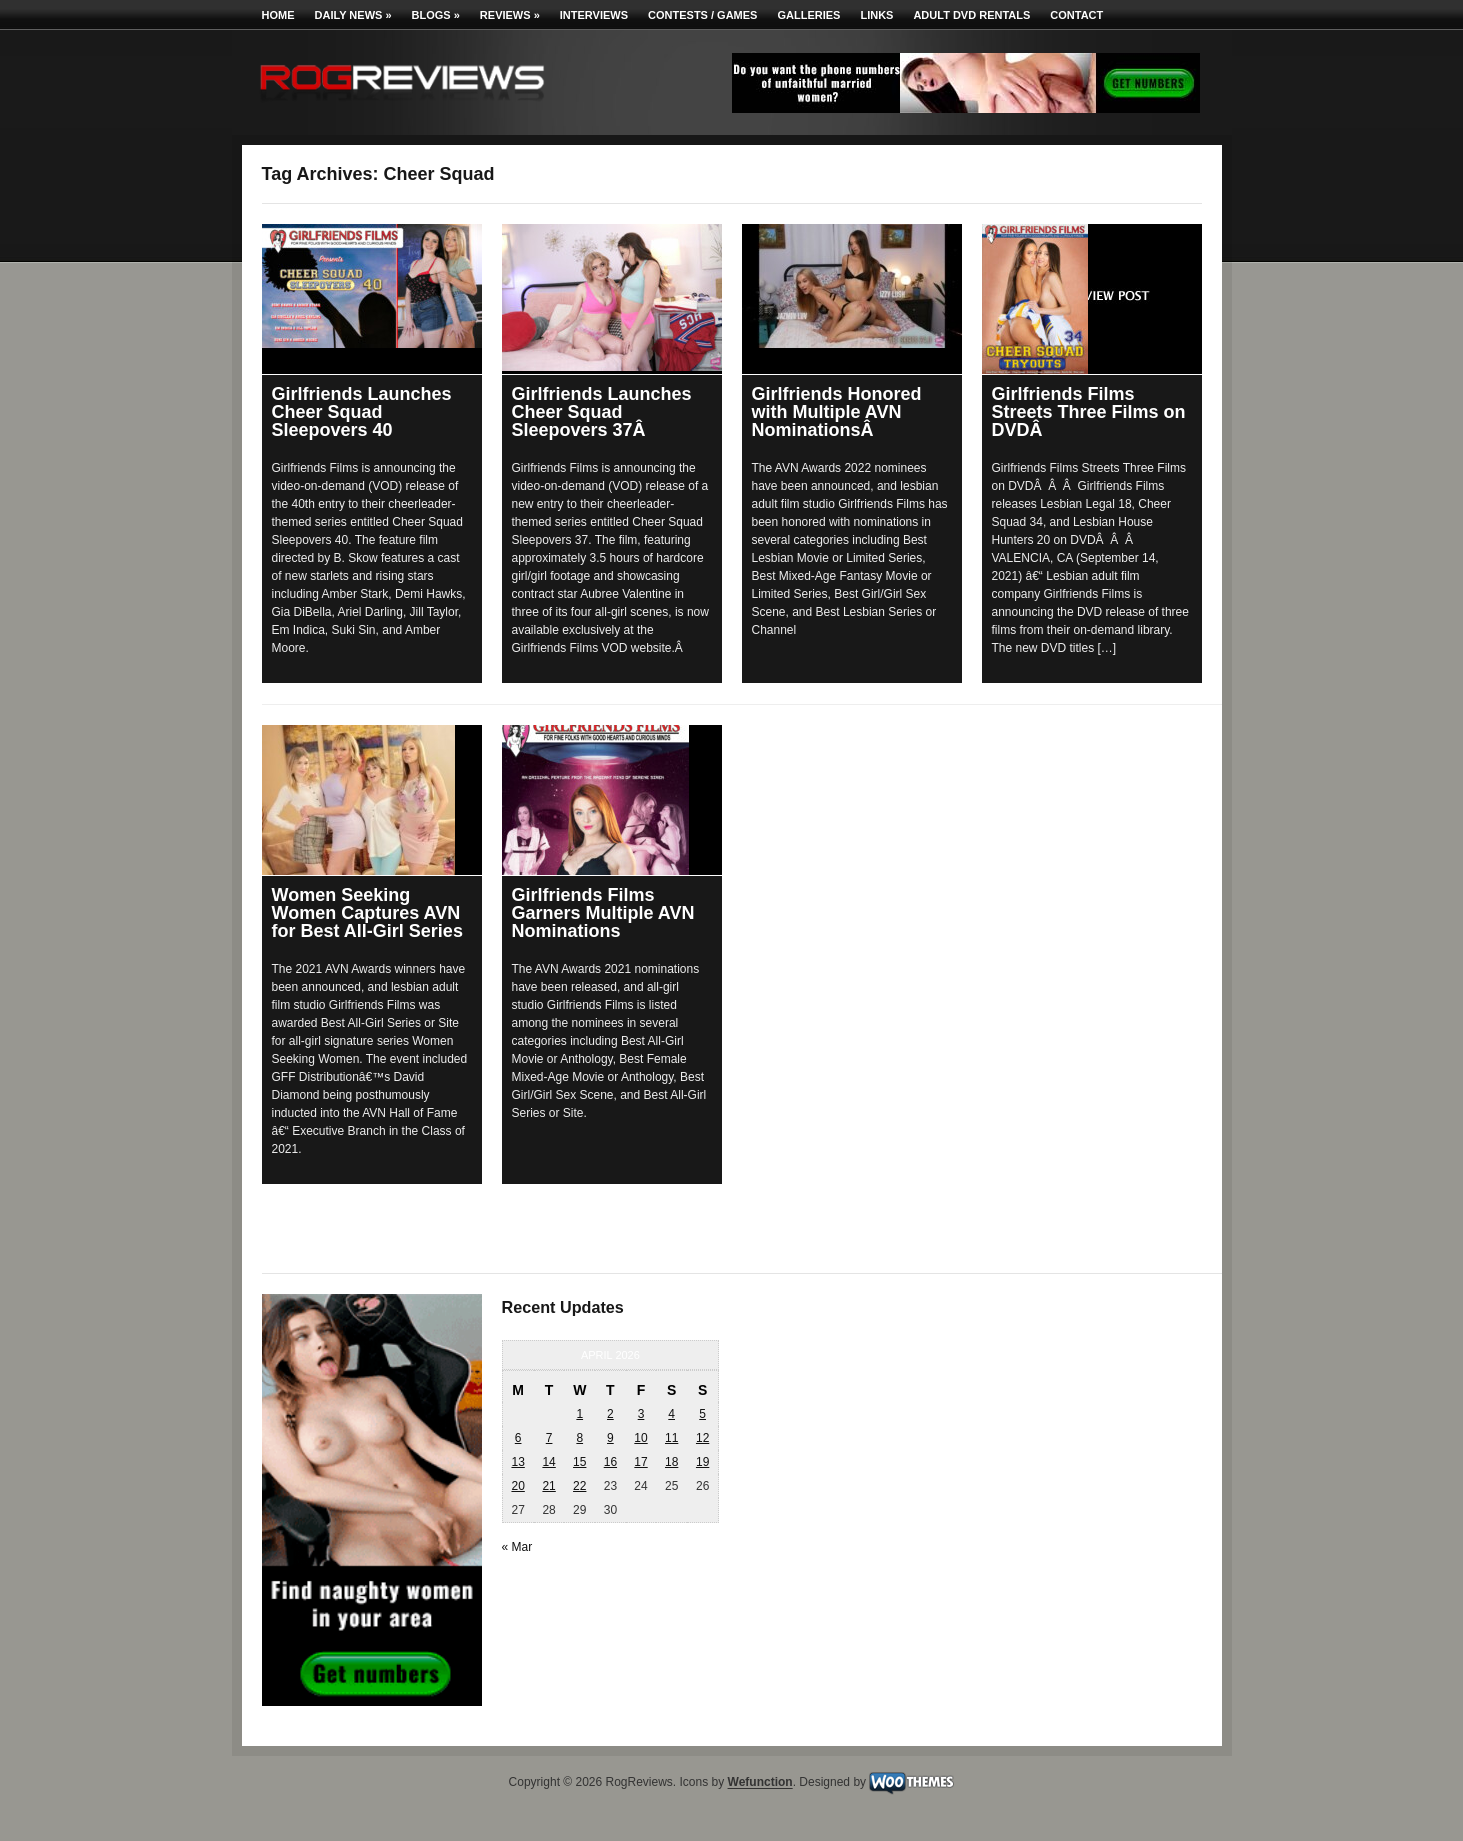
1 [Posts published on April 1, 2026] (579, 1414)
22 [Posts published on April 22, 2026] (579, 1486)
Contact (1076, 15)
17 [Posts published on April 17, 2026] (640, 1462)
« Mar (517, 1547)
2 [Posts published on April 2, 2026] (610, 1414)
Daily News (353, 15)
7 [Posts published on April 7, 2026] (549, 1438)
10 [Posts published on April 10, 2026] (640, 1438)
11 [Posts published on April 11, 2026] (671, 1438)
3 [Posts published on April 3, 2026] (641, 1414)
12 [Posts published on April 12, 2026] (702, 1438)
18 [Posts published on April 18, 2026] (671, 1462)
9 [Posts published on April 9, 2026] (610, 1438)
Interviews (594, 15)
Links (876, 15)
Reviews (510, 15)
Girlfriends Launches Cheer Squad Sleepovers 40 (362, 412)
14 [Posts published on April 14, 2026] (548, 1462)
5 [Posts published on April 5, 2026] (702, 1414)
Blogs (436, 15)
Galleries (808, 15)
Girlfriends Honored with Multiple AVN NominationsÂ (837, 412)
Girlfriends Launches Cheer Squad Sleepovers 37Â (602, 412)
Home (278, 15)
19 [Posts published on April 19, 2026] (702, 1462)
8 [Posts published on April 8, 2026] (579, 1438)
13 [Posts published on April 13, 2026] (517, 1462)
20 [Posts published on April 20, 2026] (517, 1486)
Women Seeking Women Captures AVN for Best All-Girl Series (367, 913)
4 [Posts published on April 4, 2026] (671, 1414)
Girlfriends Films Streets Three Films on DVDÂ (1089, 412)
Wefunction (760, 1783)
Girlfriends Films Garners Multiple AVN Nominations (603, 913)
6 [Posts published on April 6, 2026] (518, 1438)
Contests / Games (702, 15)
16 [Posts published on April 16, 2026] (610, 1462)
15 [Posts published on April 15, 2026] (579, 1462)
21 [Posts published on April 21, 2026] (548, 1486)
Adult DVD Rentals (971, 15)
